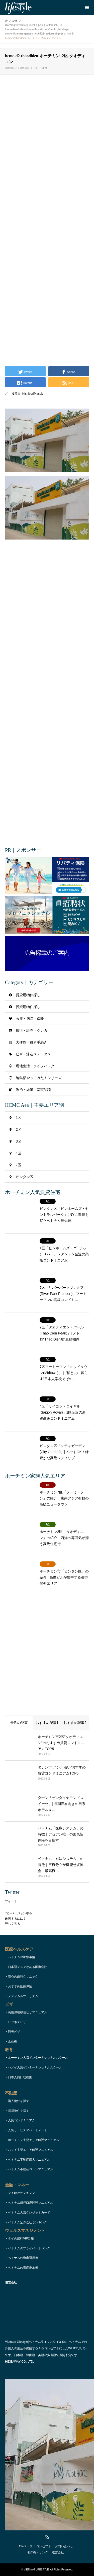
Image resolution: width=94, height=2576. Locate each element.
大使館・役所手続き (31, 1042)
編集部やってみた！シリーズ (38, 1078)
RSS (47, 2537)
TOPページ (24, 2546)
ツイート (11, 1901)
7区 (18, 1165)
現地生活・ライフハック (35, 1066)
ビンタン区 (24, 1177)
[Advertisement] (47, 132)
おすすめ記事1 (47, 1723)
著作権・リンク (37, 2552)
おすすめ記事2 (74, 1723)
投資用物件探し (28, 1007)
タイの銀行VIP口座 (21, 2238)
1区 (18, 1118)
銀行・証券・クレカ (31, 1030)
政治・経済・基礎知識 (33, 1090)
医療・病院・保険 (30, 1019)
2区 (18, 1129)
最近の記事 (19, 1723)
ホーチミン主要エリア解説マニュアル (33, 2140)
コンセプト (43, 2546)
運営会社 (58, 2552)
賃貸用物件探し (28, 995)
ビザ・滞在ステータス (33, 1054)
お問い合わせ (64, 2546)
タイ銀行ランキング (21, 2193)
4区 (18, 1153)
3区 (18, 1141)
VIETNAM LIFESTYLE (36, 2569)
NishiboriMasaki (33, 393)
